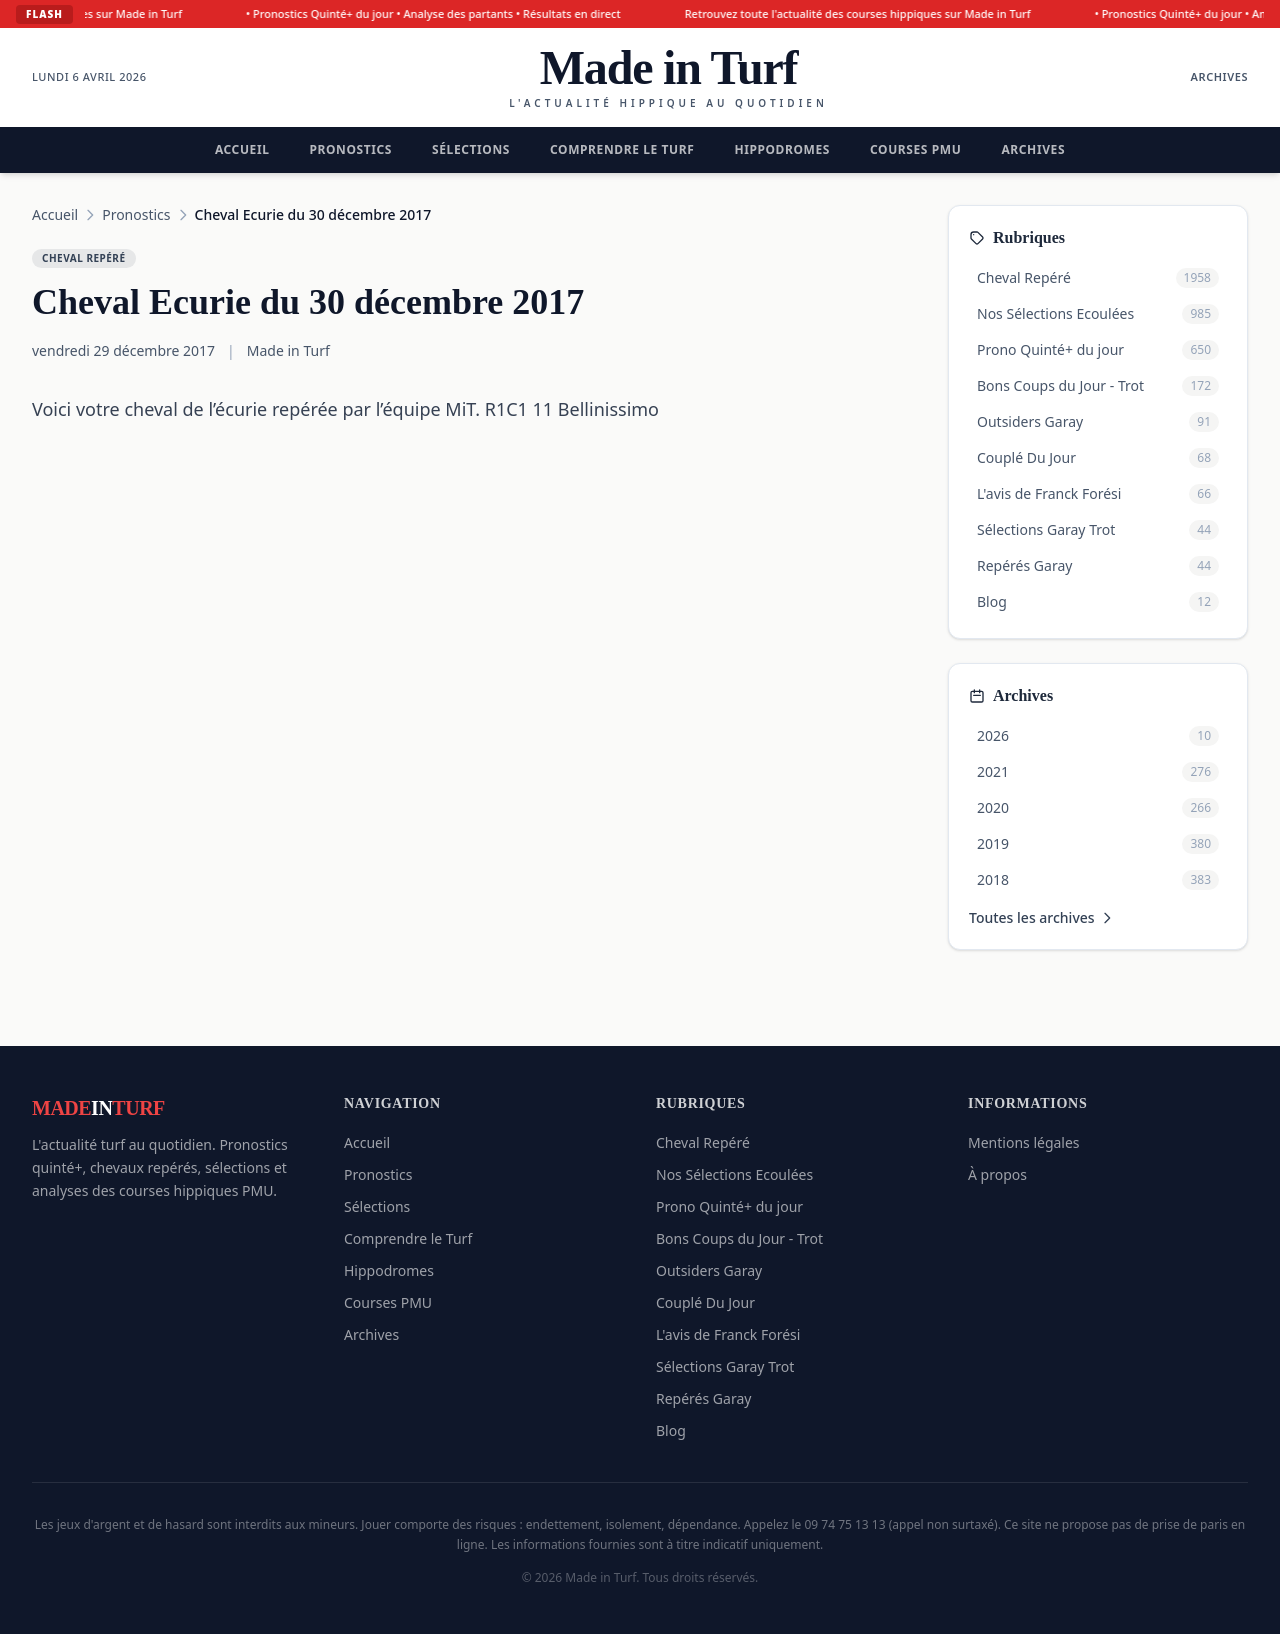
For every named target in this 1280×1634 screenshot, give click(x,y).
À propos (997, 1174)
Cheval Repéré (703, 1142)
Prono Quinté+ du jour (729, 1206)
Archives (1219, 76)
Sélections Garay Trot (725, 1366)
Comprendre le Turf (622, 149)
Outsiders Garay (709, 1270)
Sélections (471, 149)
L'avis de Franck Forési (728, 1334)
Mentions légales (1024, 1142)
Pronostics (350, 149)
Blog (671, 1430)
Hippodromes (782, 149)
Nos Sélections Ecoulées (734, 1174)
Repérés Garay (703, 1398)
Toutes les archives (1042, 917)
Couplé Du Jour (705, 1302)
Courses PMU (915, 149)
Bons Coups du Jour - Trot (739, 1238)
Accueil (242, 149)
